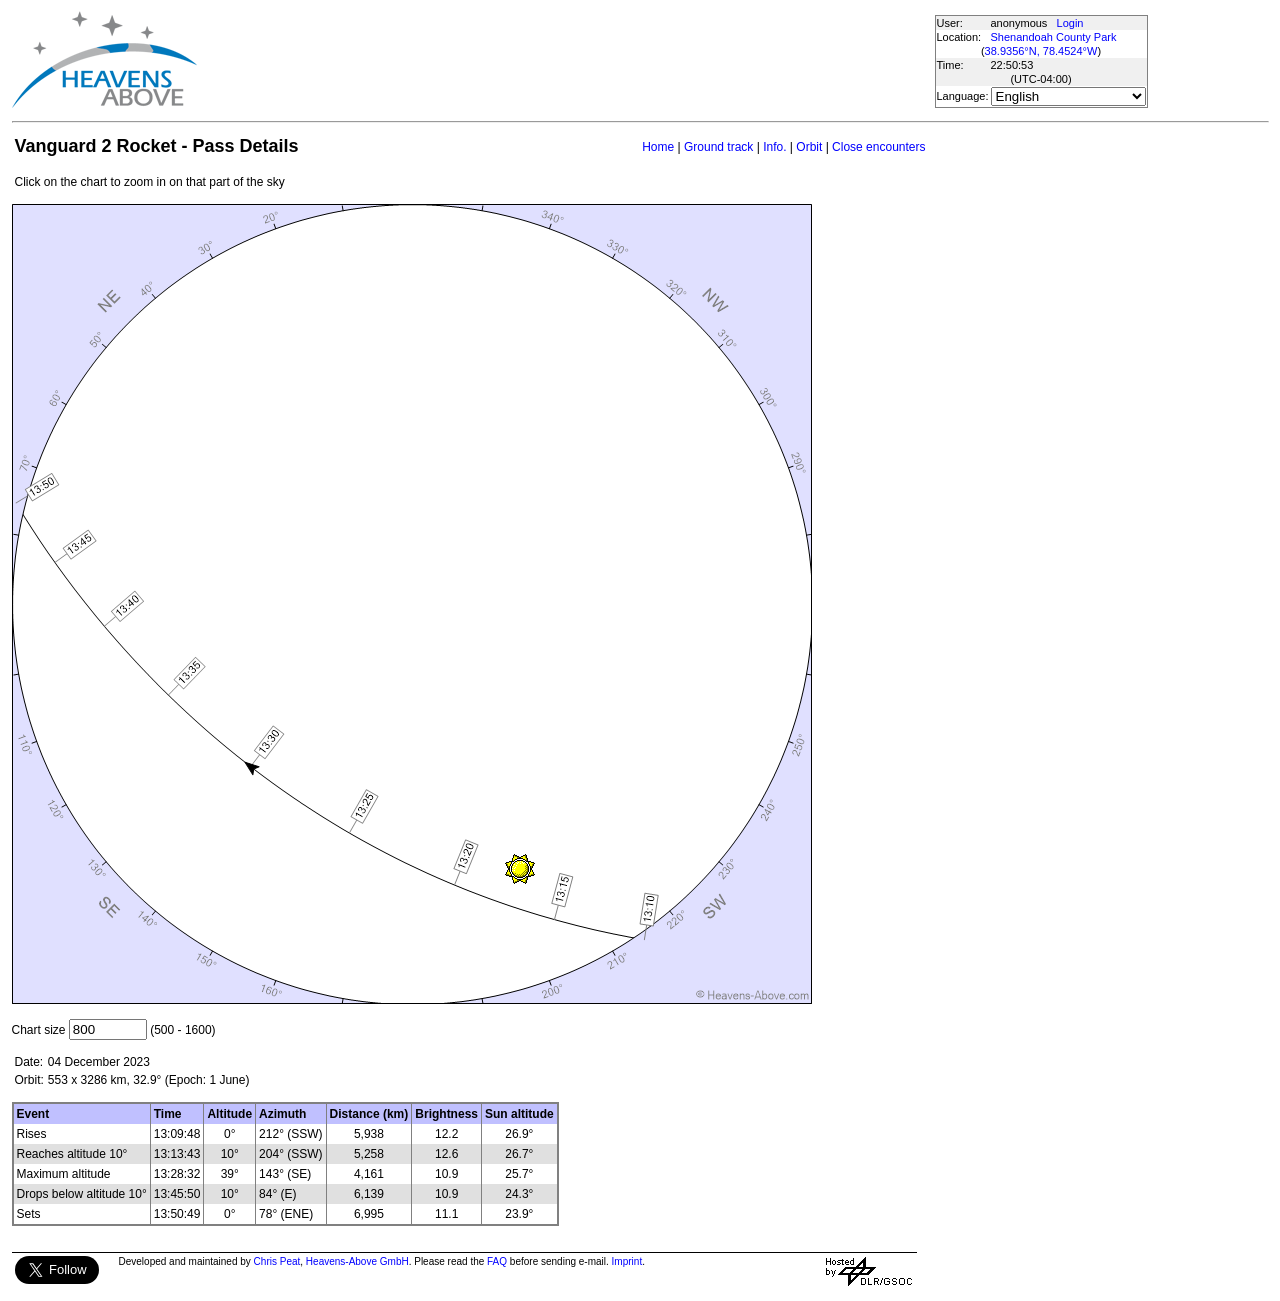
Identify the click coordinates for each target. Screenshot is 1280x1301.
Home (658, 147)
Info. (774, 147)
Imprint (627, 1261)
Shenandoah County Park (1054, 37)
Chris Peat (277, 1261)
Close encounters (878, 147)
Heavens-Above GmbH (357, 1261)
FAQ (497, 1261)
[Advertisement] (565, 60)
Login (1070, 23)
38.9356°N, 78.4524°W (1041, 51)
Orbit (809, 147)
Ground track (718, 147)
